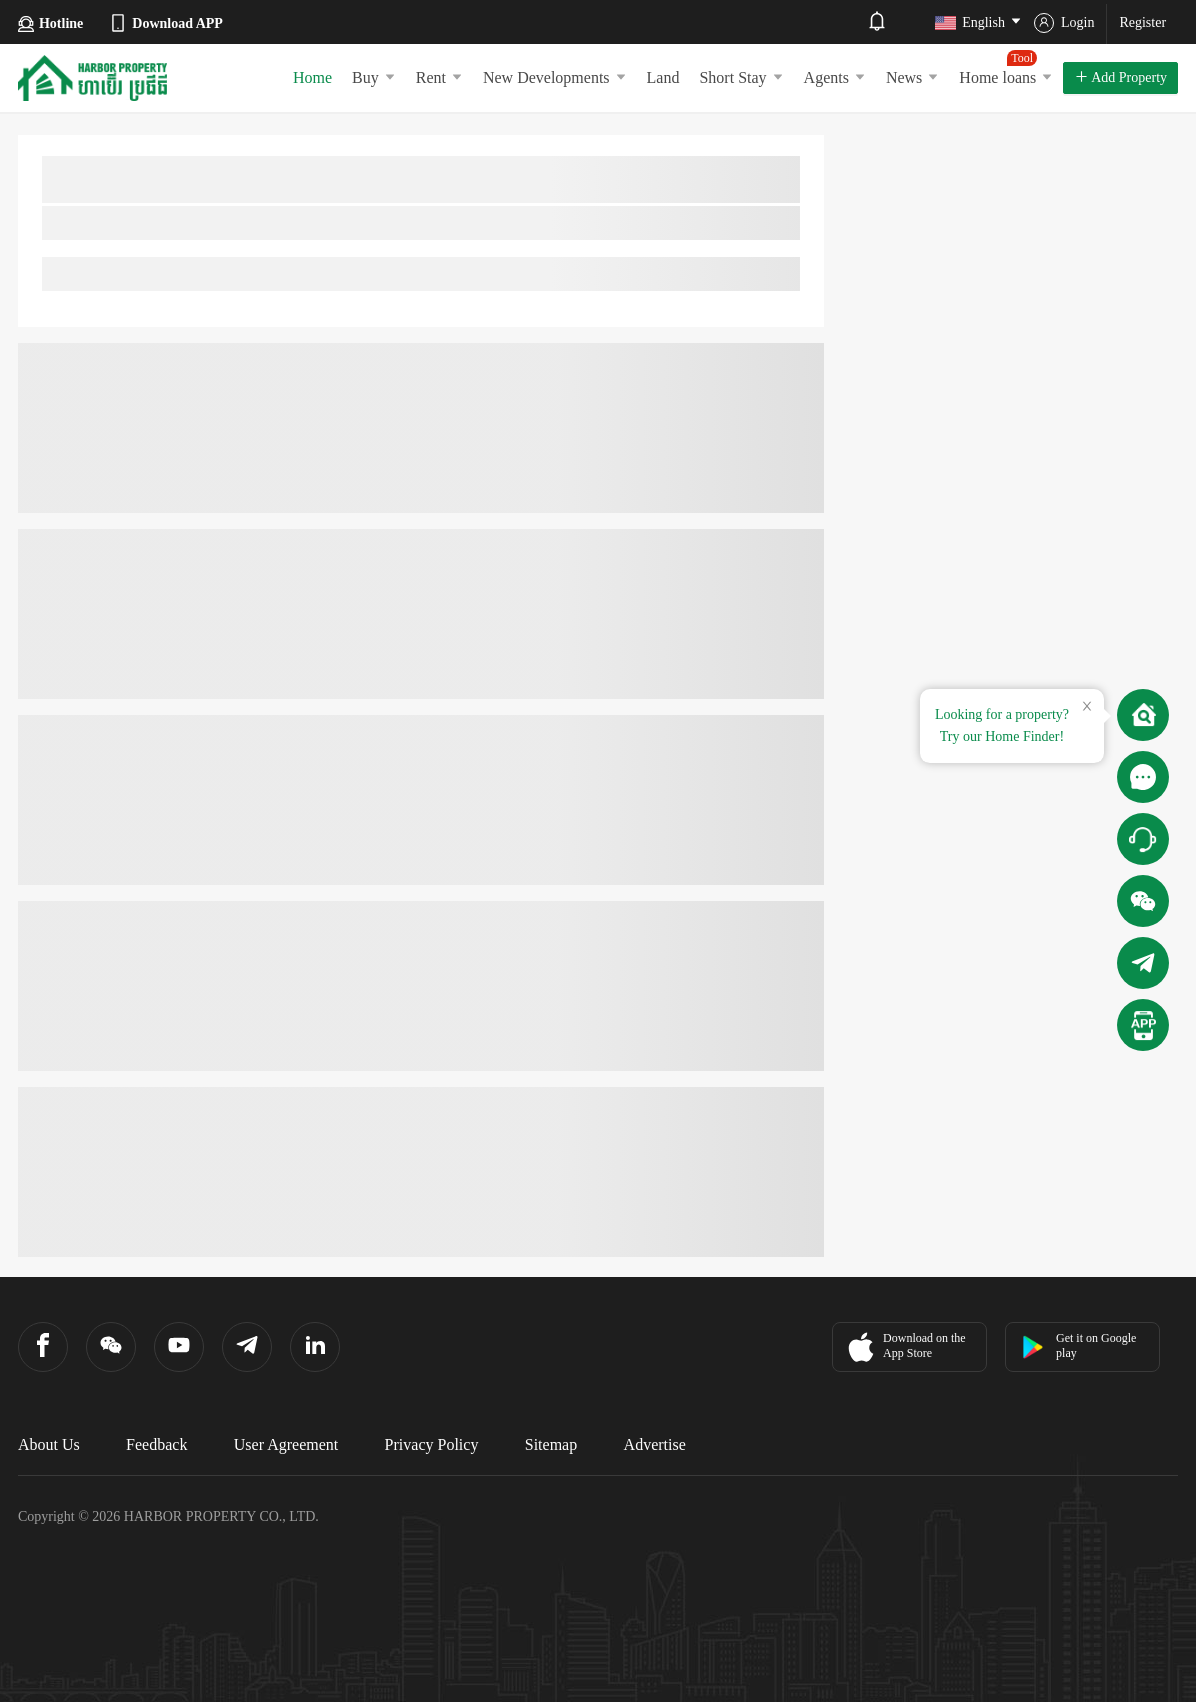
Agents (835, 77)
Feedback (156, 1444)
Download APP (165, 23)
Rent (439, 77)
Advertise (655, 1444)
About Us (49, 1444)
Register (1142, 22)
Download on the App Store (904, 1347)
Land (663, 77)
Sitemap (551, 1444)
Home (312, 77)
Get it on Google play (1078, 1345)
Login (1064, 23)
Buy (374, 77)
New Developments (555, 77)
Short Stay (741, 77)
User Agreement (286, 1444)
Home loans (1006, 68)
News (912, 77)
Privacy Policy (432, 1444)
